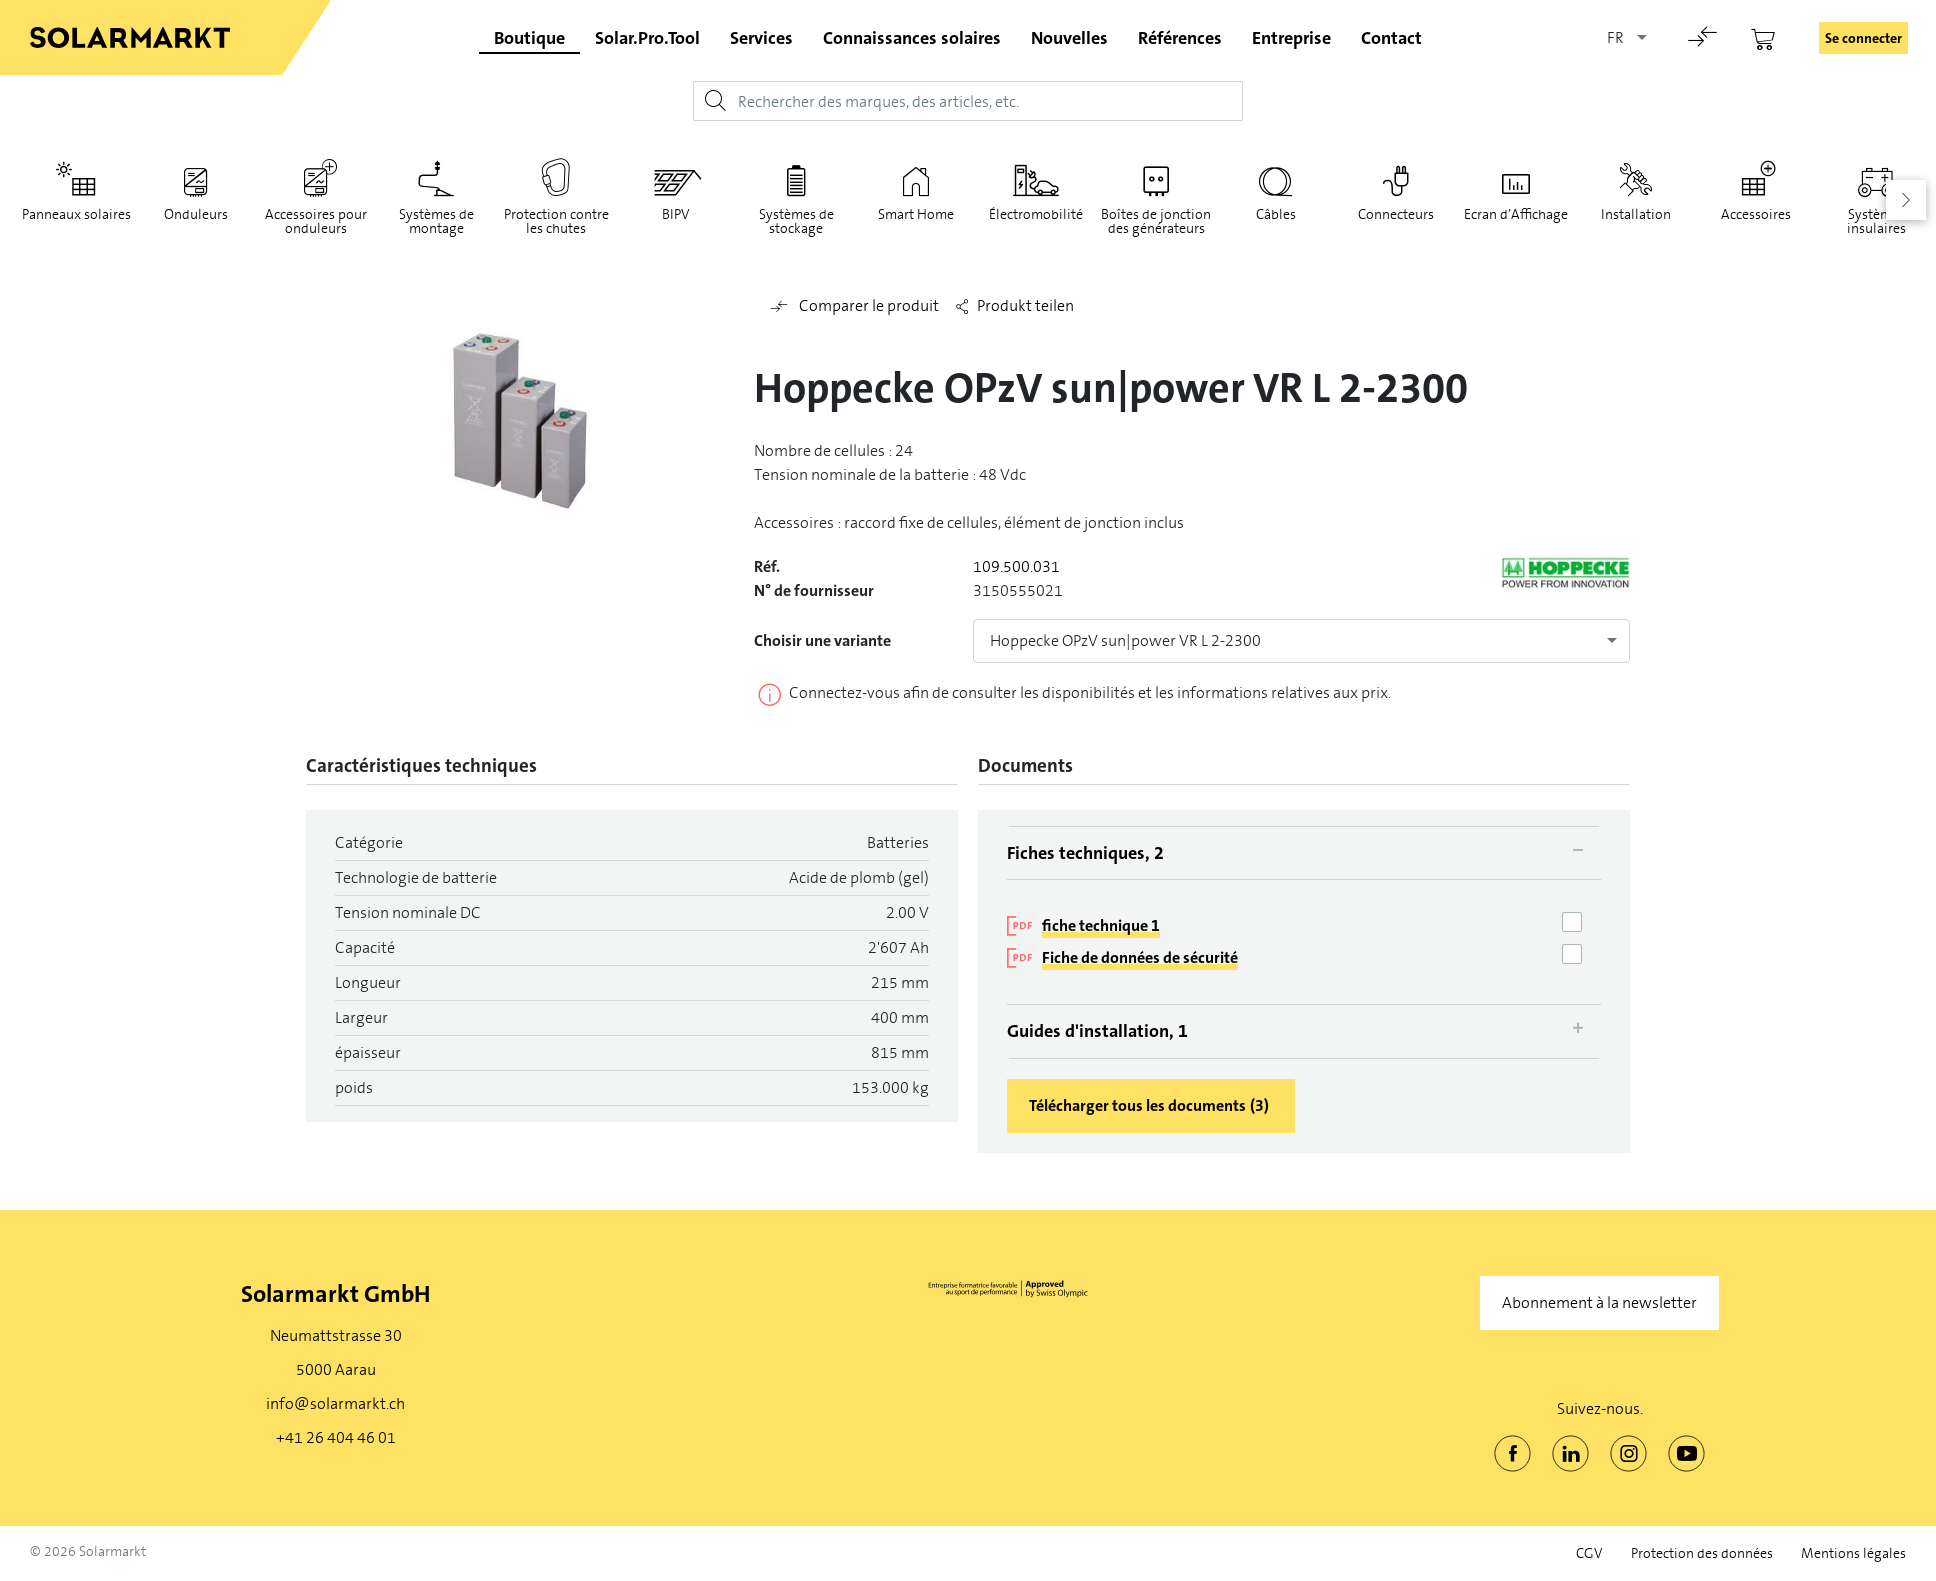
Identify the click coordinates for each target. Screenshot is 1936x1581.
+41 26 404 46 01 (336, 1437)
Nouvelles (1069, 38)
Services (761, 38)
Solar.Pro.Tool (647, 38)
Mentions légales (1853, 1553)
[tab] (1304, 853)
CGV (1589, 1553)
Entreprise (1291, 38)
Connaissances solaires (912, 38)
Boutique (529, 38)
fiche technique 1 (1101, 925)
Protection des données (1702, 1553)
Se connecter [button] (1863, 38)
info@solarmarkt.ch (335, 1403)
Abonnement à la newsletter (1599, 1302)
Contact (1391, 38)
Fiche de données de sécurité (1140, 957)
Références (1180, 38)
